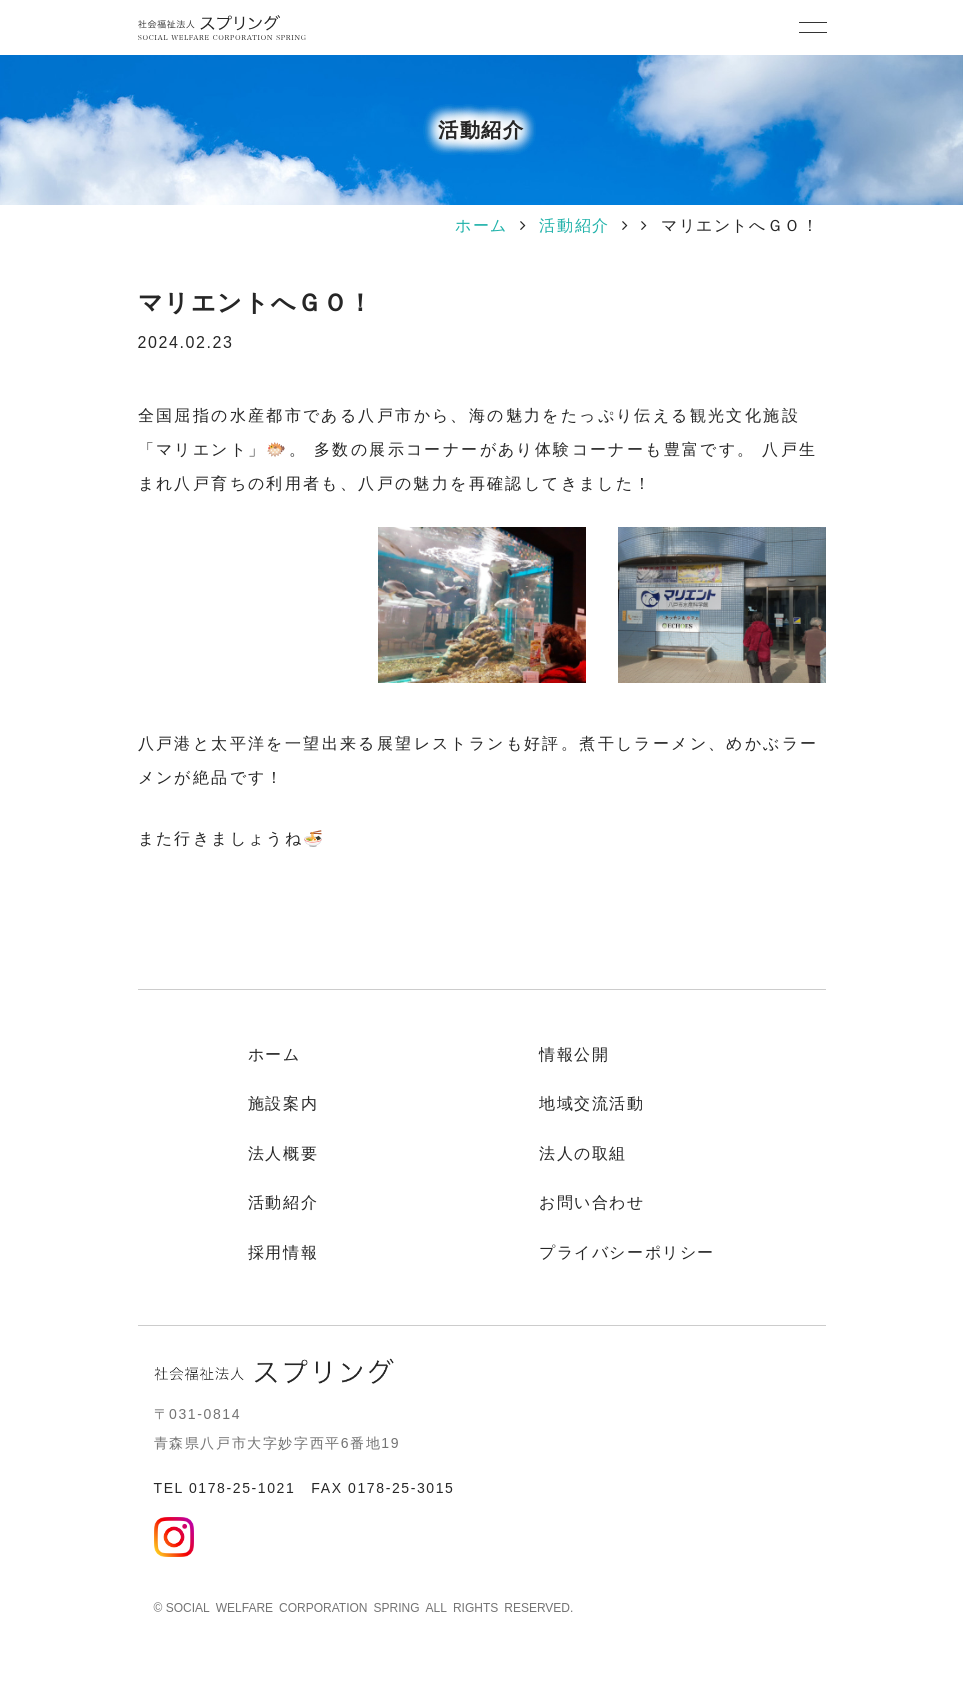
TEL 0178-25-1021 (225, 1488)
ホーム (481, 225)
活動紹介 (574, 225)
